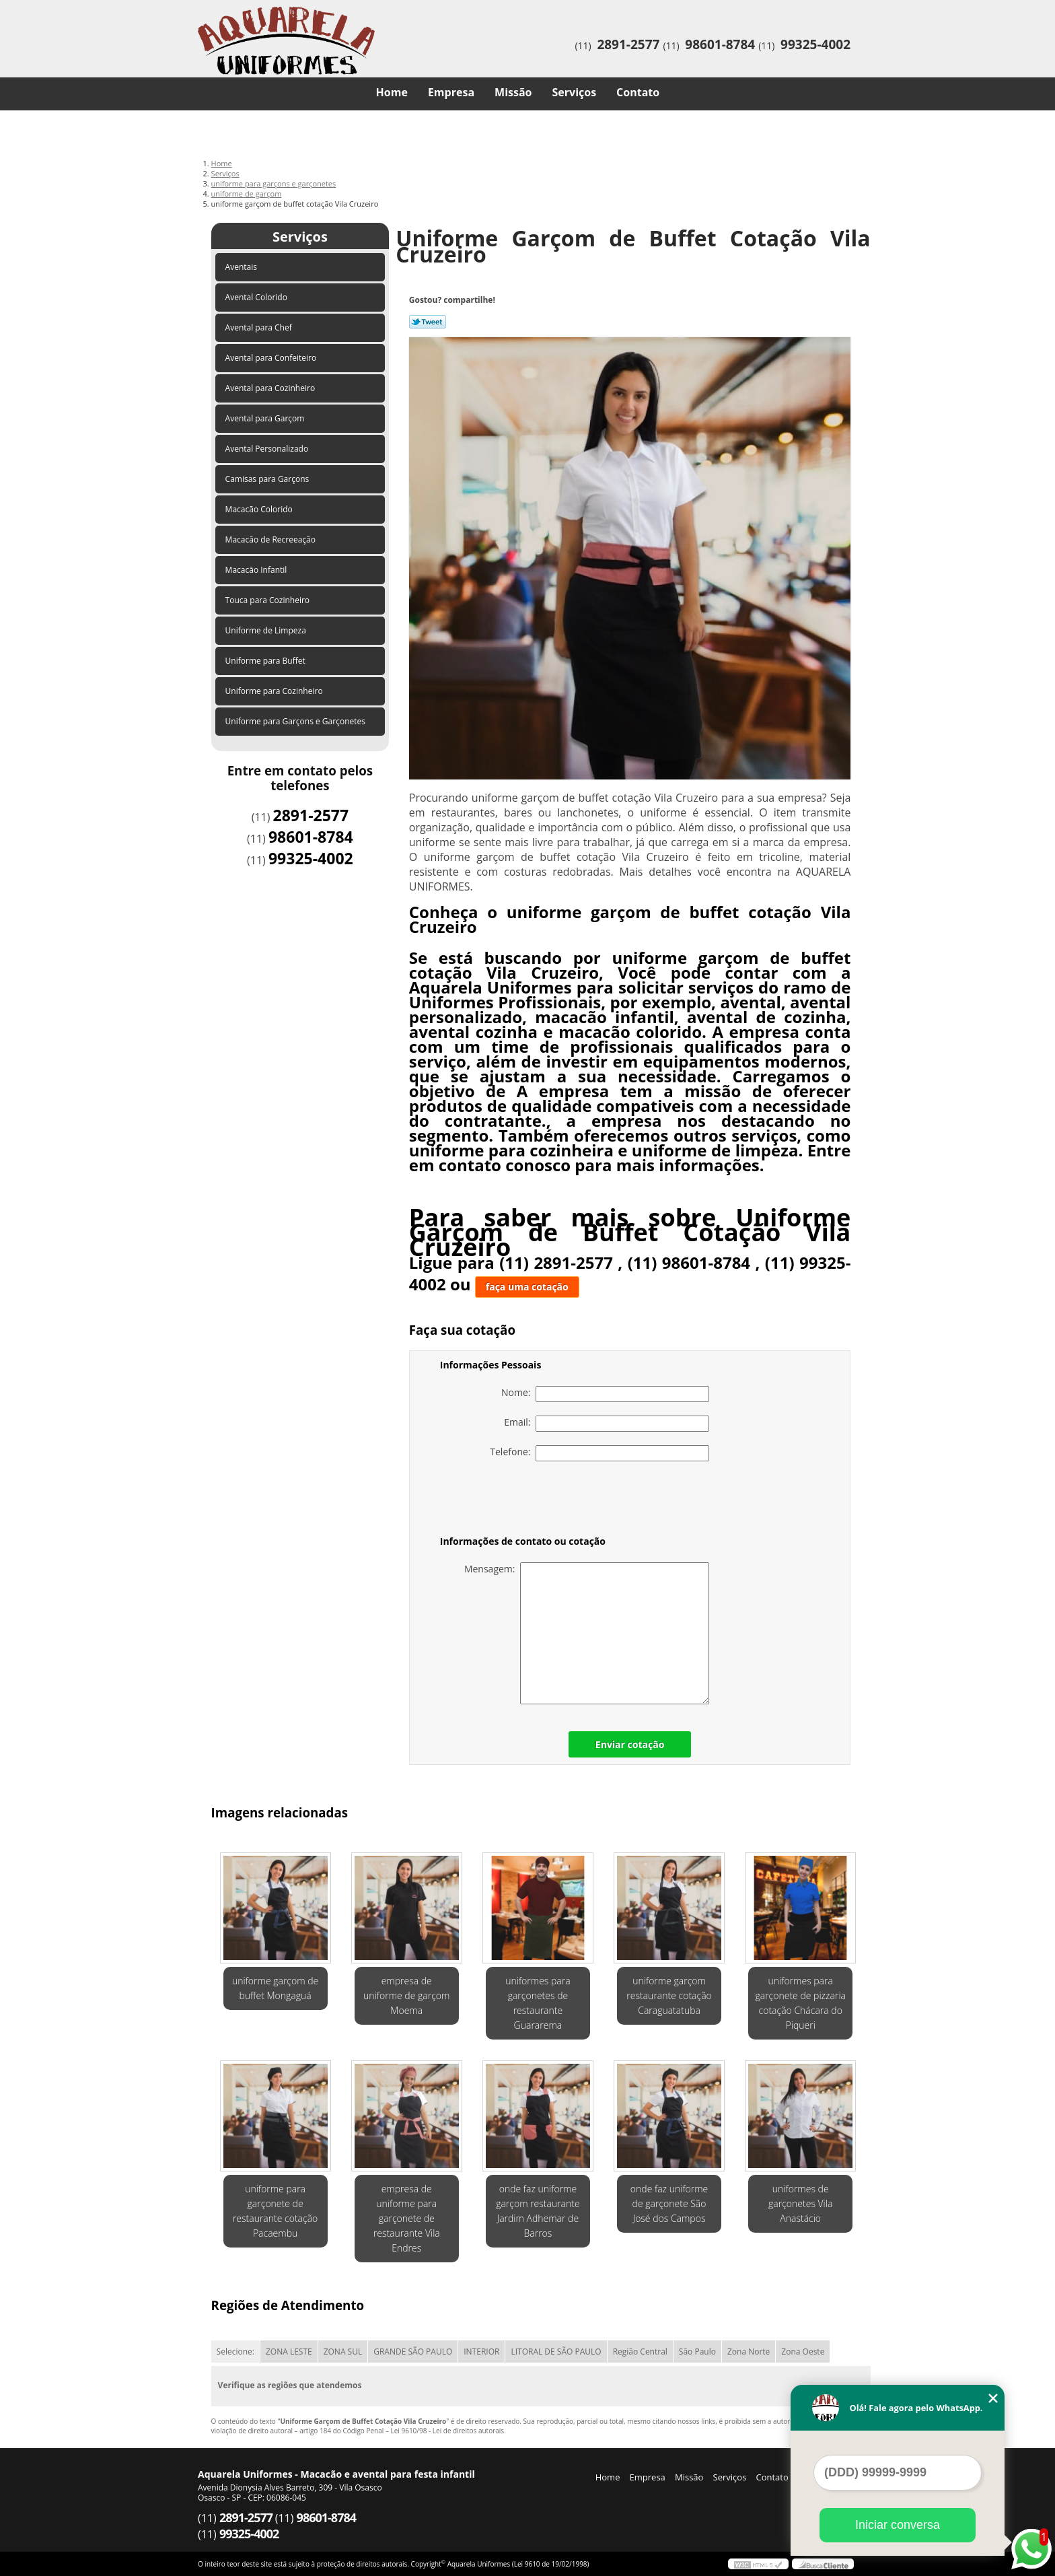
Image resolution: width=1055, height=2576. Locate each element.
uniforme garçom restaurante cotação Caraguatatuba (668, 1995)
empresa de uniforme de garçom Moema (406, 1995)
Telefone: (599, 1453)
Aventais (242, 267)
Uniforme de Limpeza (266, 630)
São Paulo (697, 2351)
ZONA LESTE (289, 2351)
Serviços (574, 92)
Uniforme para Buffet (266, 660)
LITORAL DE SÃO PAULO (556, 2351)
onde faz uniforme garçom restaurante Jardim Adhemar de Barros (538, 2210)
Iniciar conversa (897, 2525)
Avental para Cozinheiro (271, 388)
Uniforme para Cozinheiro (275, 691)
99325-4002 (815, 44)
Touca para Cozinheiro (268, 600)
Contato (637, 92)
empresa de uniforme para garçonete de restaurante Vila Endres (406, 2218)
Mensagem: (586, 1633)
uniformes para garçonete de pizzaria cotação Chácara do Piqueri (800, 2002)
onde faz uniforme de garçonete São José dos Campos (669, 2203)
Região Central (640, 2351)
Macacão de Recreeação (271, 539)
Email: (606, 1424)
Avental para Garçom (266, 418)
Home (392, 92)
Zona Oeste (802, 2351)
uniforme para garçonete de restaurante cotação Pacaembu (275, 2210)
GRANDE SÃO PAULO (412, 2351)
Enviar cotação (629, 1744)
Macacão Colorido (260, 509)
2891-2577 (628, 44)
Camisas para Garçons (268, 479)
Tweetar (427, 321)
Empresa (451, 92)
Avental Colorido (257, 297)
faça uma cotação (527, 1286)
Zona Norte (748, 2351)
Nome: (605, 1394)
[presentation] (525, 1501)
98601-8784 (720, 44)
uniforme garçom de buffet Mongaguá (275, 1988)
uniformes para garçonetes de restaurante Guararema (537, 2002)
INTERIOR (481, 2351)
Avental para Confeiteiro (272, 357)
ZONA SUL (343, 2351)
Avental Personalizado (268, 448)
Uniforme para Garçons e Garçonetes (296, 721)
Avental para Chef (259, 327)
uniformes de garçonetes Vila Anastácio (800, 2203)
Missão (513, 92)
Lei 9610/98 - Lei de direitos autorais (447, 2430)
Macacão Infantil (257, 570)
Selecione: (235, 2351)
